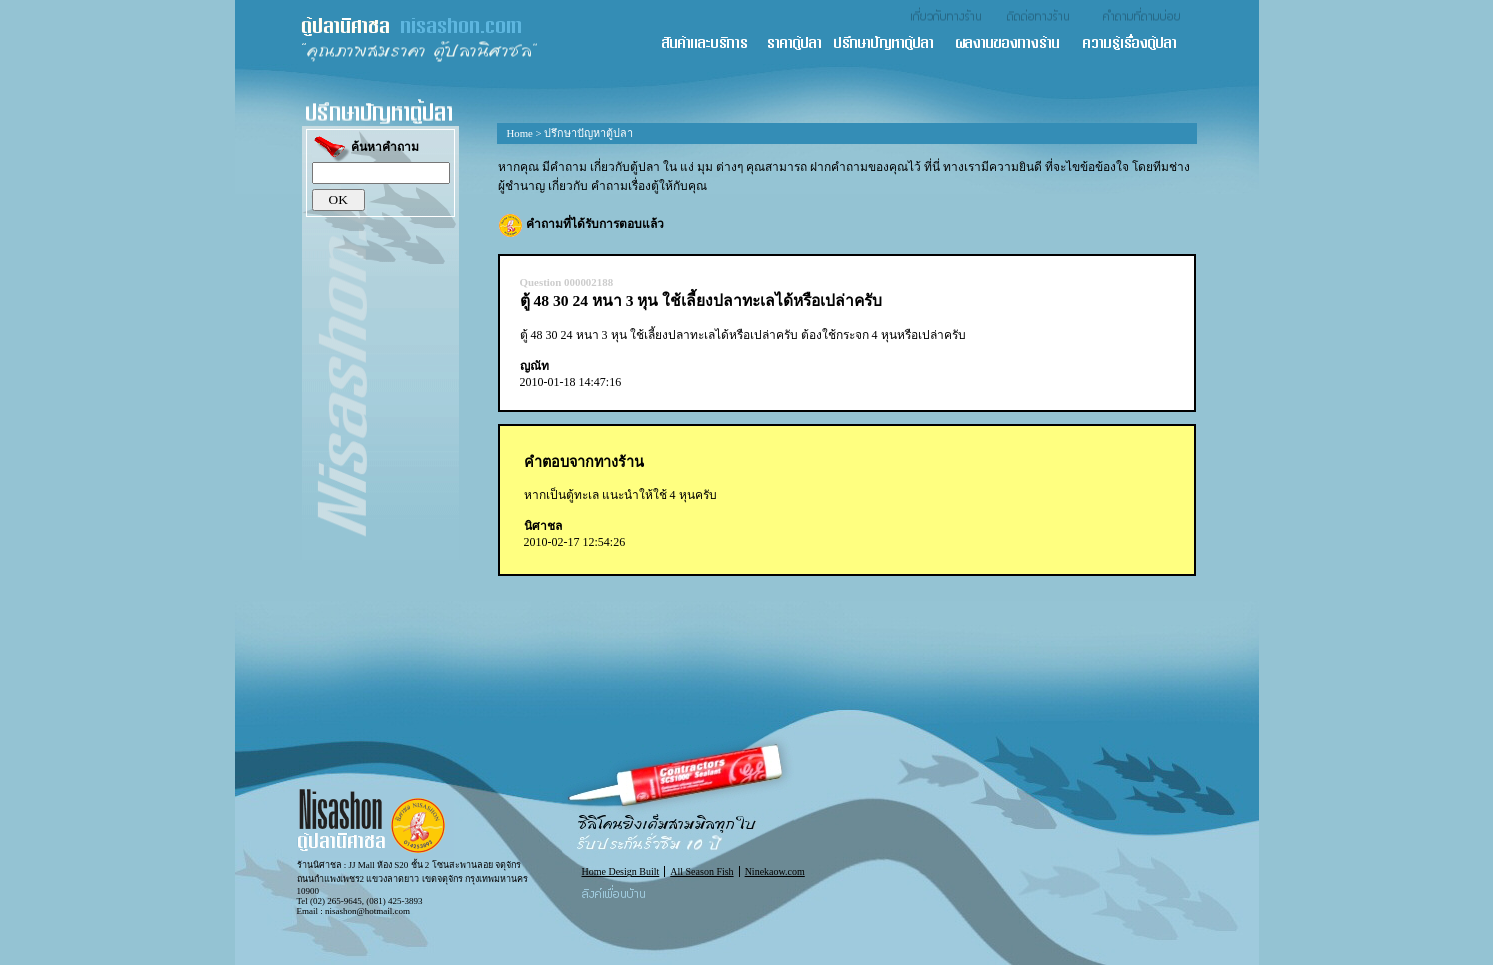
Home (520, 133)
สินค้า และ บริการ (713, 44)
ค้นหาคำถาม (365, 148)
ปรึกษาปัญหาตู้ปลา (893, 44)
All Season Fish (701, 871)
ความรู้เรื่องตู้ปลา (1138, 44)
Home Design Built (621, 871)
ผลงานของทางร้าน (1017, 44)
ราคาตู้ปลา (800, 44)
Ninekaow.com (775, 871)
